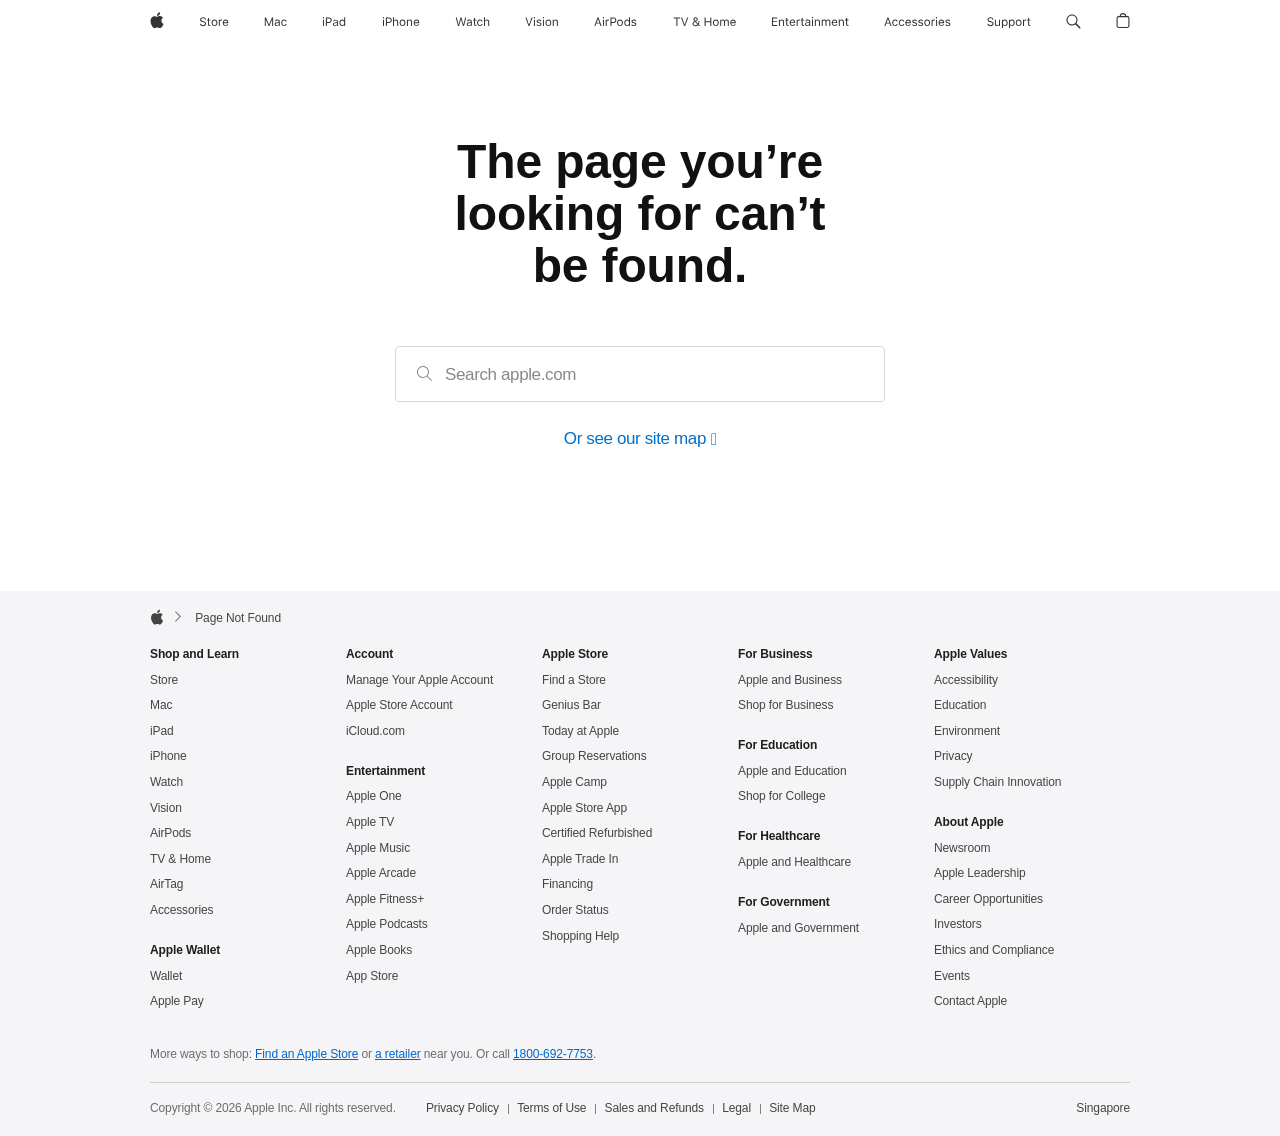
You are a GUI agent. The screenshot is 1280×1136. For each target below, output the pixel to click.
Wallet (166, 977)
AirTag (166, 885)
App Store (372, 977)
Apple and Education (792, 772)
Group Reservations (594, 757)
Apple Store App (584, 809)
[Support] (1009, 22)
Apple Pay (177, 1002)
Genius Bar (571, 706)
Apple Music (378, 849)
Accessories (181, 911)
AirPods (170, 834)
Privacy (953, 757)
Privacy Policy (462, 1109)
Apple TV (370, 823)
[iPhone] (401, 22)
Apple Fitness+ (385, 900)
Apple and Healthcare (794, 863)
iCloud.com (375, 732)
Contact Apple (970, 1002)
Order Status (575, 911)
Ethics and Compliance (994, 951)
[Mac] (275, 22)
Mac (161, 706)
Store (164, 681)
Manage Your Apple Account (419, 681)
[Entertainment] (810, 22)
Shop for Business (785, 706)
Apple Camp (574, 783)
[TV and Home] (704, 22)
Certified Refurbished (597, 834)
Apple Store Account (399, 706)
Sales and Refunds (654, 1109)
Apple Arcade (381, 874)
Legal (736, 1109)
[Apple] (157, 22)
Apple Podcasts (387, 925)
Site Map (792, 1109)
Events (952, 977)
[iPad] (334, 22)
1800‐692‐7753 (553, 1055)
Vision (166, 809)
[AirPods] (615, 22)
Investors (958, 925)
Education (960, 706)
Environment (967, 732)
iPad (162, 732)
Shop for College (781, 797)
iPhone (168, 757)
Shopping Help (580, 937)
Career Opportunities (988, 900)
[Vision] (542, 22)
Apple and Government (798, 929)
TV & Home (180, 860)
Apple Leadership (979, 874)
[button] (1073, 22)
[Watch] (472, 22)
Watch (166, 783)
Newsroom (962, 849)
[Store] (214, 22)
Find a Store (574, 681)
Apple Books (379, 951)
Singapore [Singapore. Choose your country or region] (1103, 1109)
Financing (567, 885)
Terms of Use (551, 1109)
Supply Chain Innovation (997, 783)
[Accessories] (917, 22)
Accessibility (966, 681)
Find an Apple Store (306, 1055)
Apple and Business (790, 681)
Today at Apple (580, 732)
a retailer (398, 1055)
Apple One (374, 797)
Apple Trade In (580, 860)
